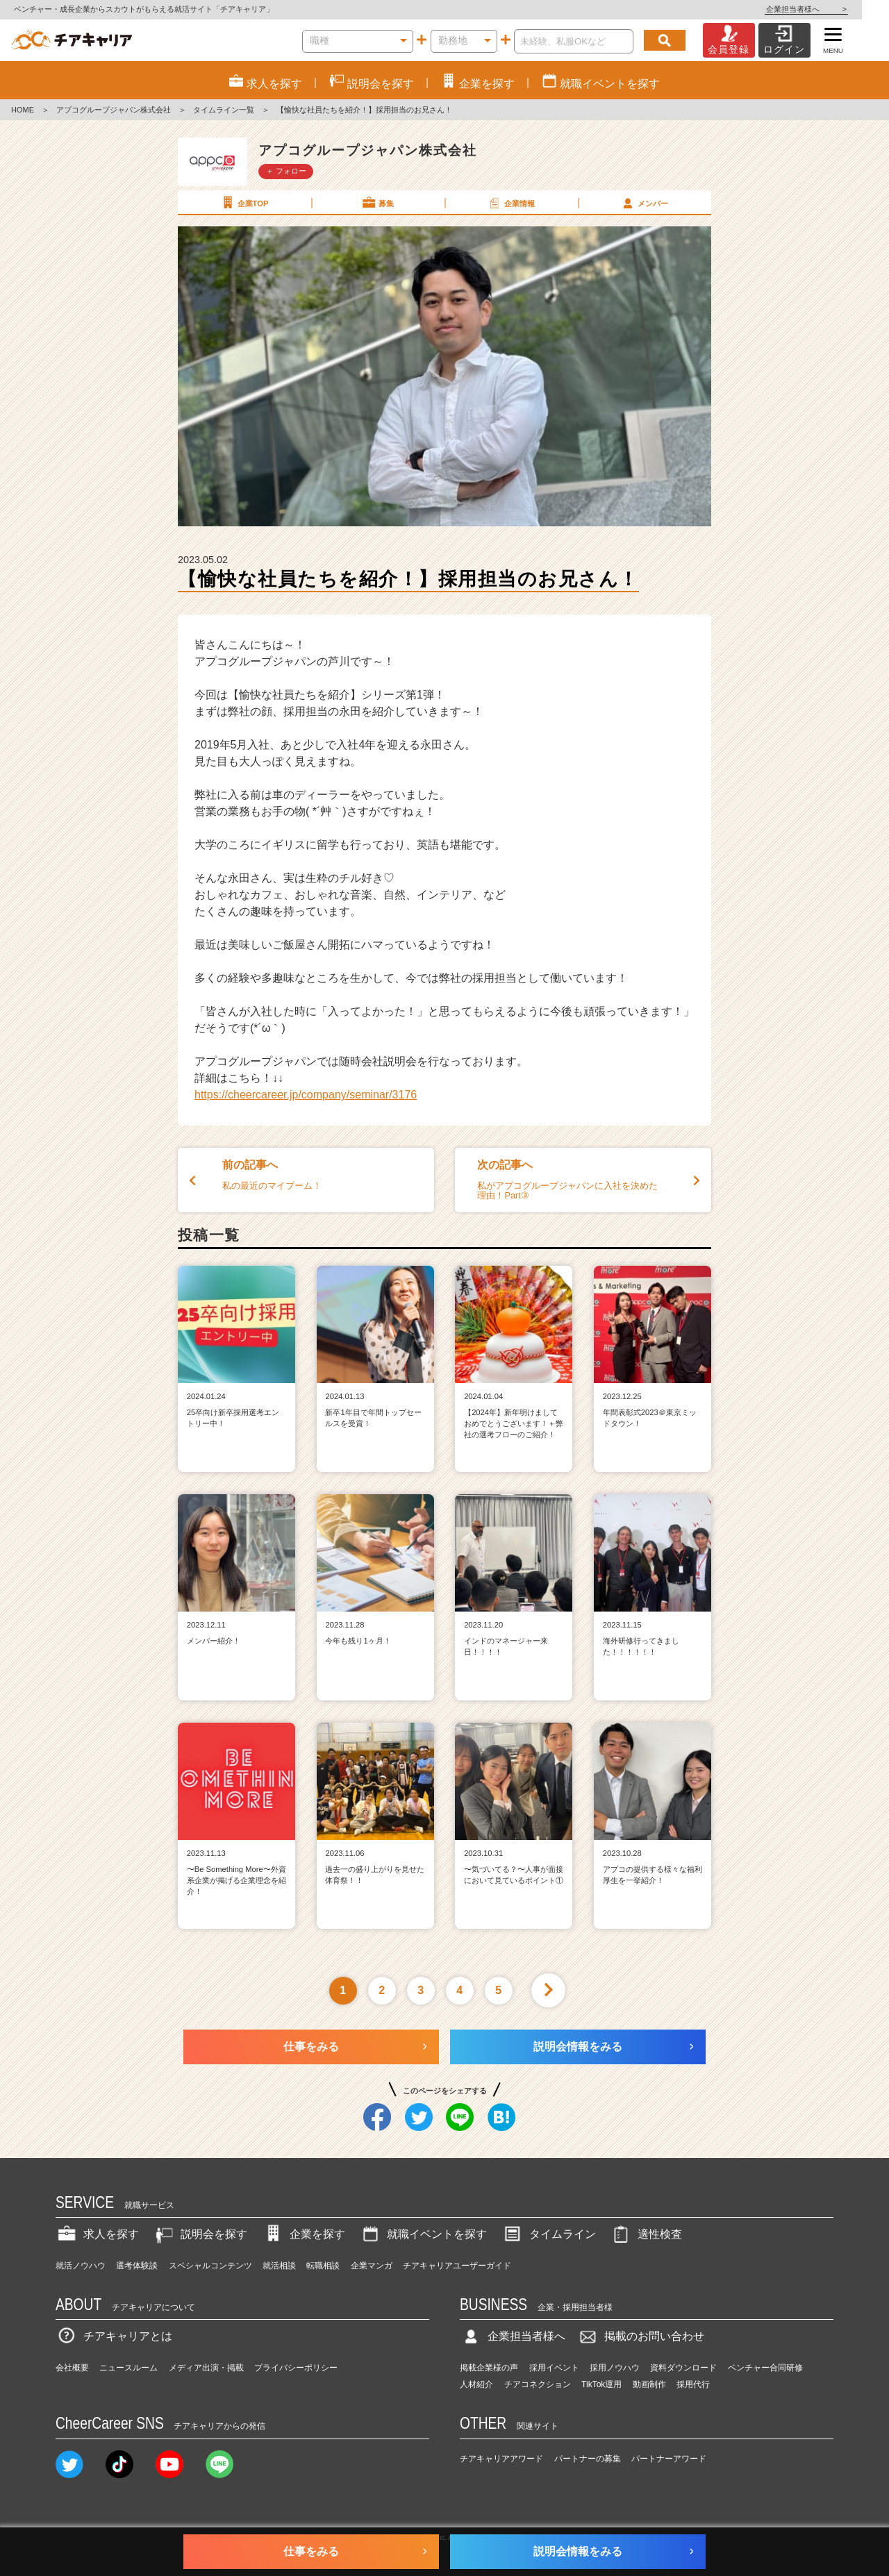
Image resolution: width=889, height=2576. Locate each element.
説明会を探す (200, 2234)
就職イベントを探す (423, 2234)
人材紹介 (476, 2384)
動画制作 (649, 2384)
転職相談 (323, 2265)
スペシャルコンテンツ (210, 2265)
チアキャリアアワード (501, 2459)
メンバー (644, 202)
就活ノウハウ (81, 2265)
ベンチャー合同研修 (765, 2368)
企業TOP (243, 202)
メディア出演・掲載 (206, 2368)
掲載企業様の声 (489, 2368)
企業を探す (303, 2234)
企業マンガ (371, 2265)
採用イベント (554, 2368)
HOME (22, 110)
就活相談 (279, 2265)
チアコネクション (537, 2384)
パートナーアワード (668, 2459)
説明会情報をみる (577, 2046)
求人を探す (97, 2234)
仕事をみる (311, 2046)
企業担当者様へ (833, 9)
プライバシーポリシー (296, 2368)
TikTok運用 (601, 2384)
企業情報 (510, 202)
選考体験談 (137, 2265)
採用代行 (693, 2384)
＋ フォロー (286, 171)
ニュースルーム (128, 2368)
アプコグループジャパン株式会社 (113, 110)
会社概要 (72, 2368)
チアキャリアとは (114, 2336)
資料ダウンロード (683, 2368)
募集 (377, 202)
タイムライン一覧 (223, 110)
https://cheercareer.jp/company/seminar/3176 (305, 1095)
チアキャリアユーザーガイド (457, 2265)
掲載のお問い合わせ (640, 2336)
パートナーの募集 (587, 2459)
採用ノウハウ (615, 2368)
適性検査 (646, 2234)
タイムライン (548, 2234)
